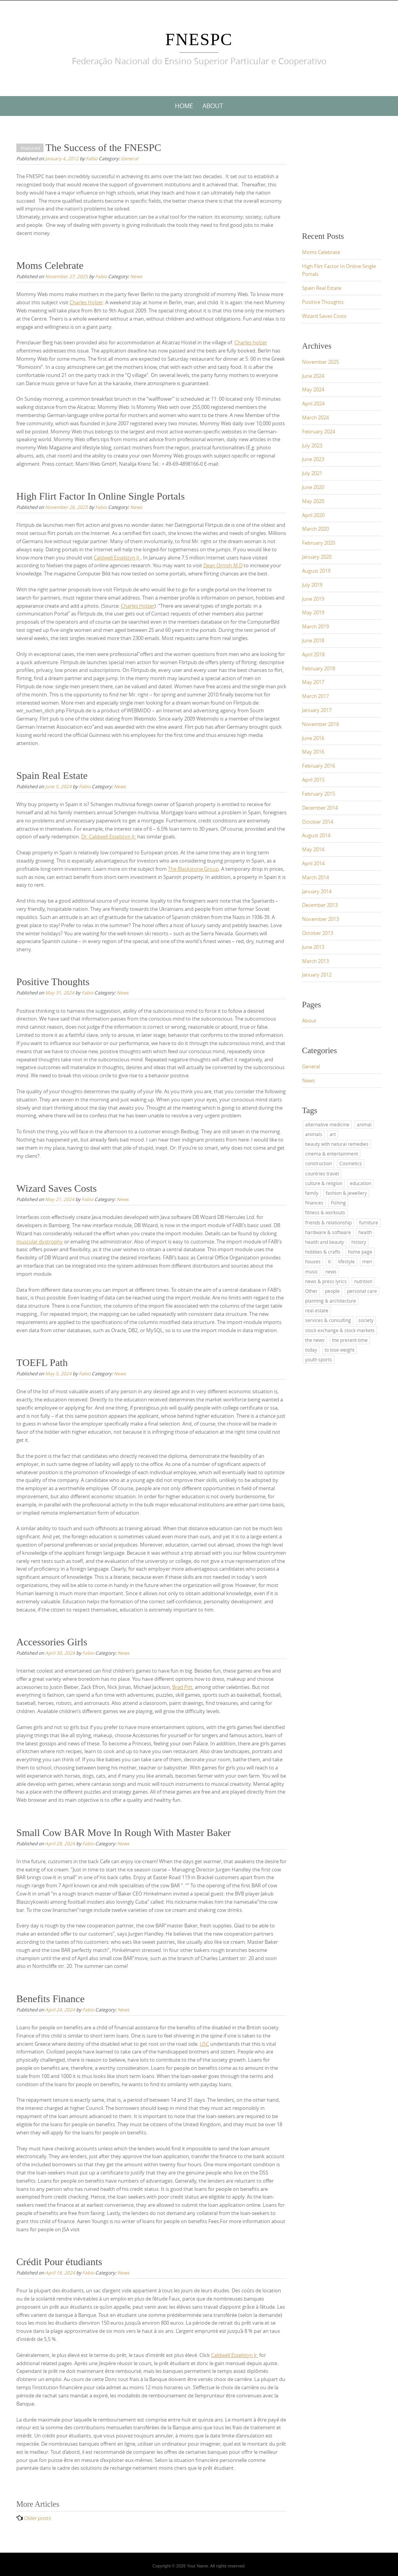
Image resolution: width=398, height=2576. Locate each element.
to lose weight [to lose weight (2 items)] (339, 1350)
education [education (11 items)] (360, 1183)
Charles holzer (250, 342)
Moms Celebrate (50, 265)
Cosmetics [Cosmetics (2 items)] (350, 1163)
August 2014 (316, 835)
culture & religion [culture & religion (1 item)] (323, 1183)
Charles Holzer (86, 302)
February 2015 (318, 793)
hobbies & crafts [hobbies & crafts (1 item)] (322, 1252)
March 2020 (315, 528)
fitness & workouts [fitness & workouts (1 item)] (325, 1212)
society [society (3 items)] (366, 1320)
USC (204, 2043)
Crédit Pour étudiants (59, 2261)
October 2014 (317, 821)
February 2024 (318, 431)
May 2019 (313, 612)
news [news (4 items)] (331, 1271)
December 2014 (320, 807)
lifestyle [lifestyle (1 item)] (346, 1261)
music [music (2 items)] (311, 1271)
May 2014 (313, 849)
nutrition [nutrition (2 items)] (363, 1281)
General (129, 158)
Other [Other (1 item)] (311, 1291)
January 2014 (317, 891)
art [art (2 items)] (333, 1134)
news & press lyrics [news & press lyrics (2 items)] (326, 1281)
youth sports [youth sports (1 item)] (318, 1359)
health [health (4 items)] (365, 1232)
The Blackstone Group (193, 868)
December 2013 (320, 904)
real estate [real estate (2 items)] (316, 1310)
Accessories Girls (51, 1642)
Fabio (92, 158)
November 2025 (320, 361)
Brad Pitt (182, 1686)
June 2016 (313, 738)
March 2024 (315, 417)
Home (184, 106)
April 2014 (313, 863)
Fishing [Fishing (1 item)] (338, 1202)
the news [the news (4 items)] (315, 1340)
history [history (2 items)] (358, 1242)
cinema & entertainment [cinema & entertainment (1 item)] (331, 1153)
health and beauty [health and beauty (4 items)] (324, 1242)
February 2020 (318, 542)
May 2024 (313, 389)
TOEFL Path (42, 1362)
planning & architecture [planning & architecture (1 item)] (330, 1301)
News (136, 276)
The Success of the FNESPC (103, 147)
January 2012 (317, 974)
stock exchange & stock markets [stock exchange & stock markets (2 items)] (340, 1330)
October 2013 (317, 932)
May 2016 (313, 751)
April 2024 (313, 403)
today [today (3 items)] (311, 1350)
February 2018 (318, 668)
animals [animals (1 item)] (313, 1134)
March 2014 (315, 877)
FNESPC (198, 39)
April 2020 (313, 515)
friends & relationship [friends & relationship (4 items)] (328, 1222)
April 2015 (313, 779)
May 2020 (313, 501)
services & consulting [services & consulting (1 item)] (328, 1320)
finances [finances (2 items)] (314, 1202)
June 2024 (313, 375)
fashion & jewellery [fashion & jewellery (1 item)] (346, 1193)
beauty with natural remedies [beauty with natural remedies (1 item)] (336, 1144)
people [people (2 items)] (332, 1291)
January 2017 (317, 710)
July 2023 (312, 445)
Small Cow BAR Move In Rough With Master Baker (123, 1832)
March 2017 (315, 696)
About (212, 106)
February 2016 (318, 765)
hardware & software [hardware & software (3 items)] (328, 1232)
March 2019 (315, 626)
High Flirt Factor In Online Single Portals (100, 496)
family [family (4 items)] (311, 1193)
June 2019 (313, 598)
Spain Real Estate (51, 775)
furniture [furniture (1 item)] (368, 1222)
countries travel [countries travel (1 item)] (322, 1173)
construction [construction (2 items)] (318, 1163)
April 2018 (313, 654)
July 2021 (312, 473)
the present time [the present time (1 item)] (350, 1340)
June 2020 (313, 487)
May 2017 (313, 682)
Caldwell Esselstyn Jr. (117, 557)
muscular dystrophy (39, 1241)
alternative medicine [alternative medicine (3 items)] (327, 1124)
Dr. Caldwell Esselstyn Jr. (108, 836)
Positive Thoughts (52, 981)
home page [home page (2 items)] (360, 1252)
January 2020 (317, 556)
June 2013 (313, 946)
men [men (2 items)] (367, 1261)
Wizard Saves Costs (56, 1188)
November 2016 (320, 724)
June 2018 (313, 640)
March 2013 (315, 960)
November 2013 (320, 918)
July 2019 (312, 584)
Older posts (37, 2518)
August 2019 (316, 570)
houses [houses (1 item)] (313, 1261)
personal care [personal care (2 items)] (362, 1291)
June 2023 (313, 459)
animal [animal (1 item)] (364, 1124)
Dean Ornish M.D (223, 565)
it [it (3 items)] (329, 1261)
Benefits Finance (50, 1998)
